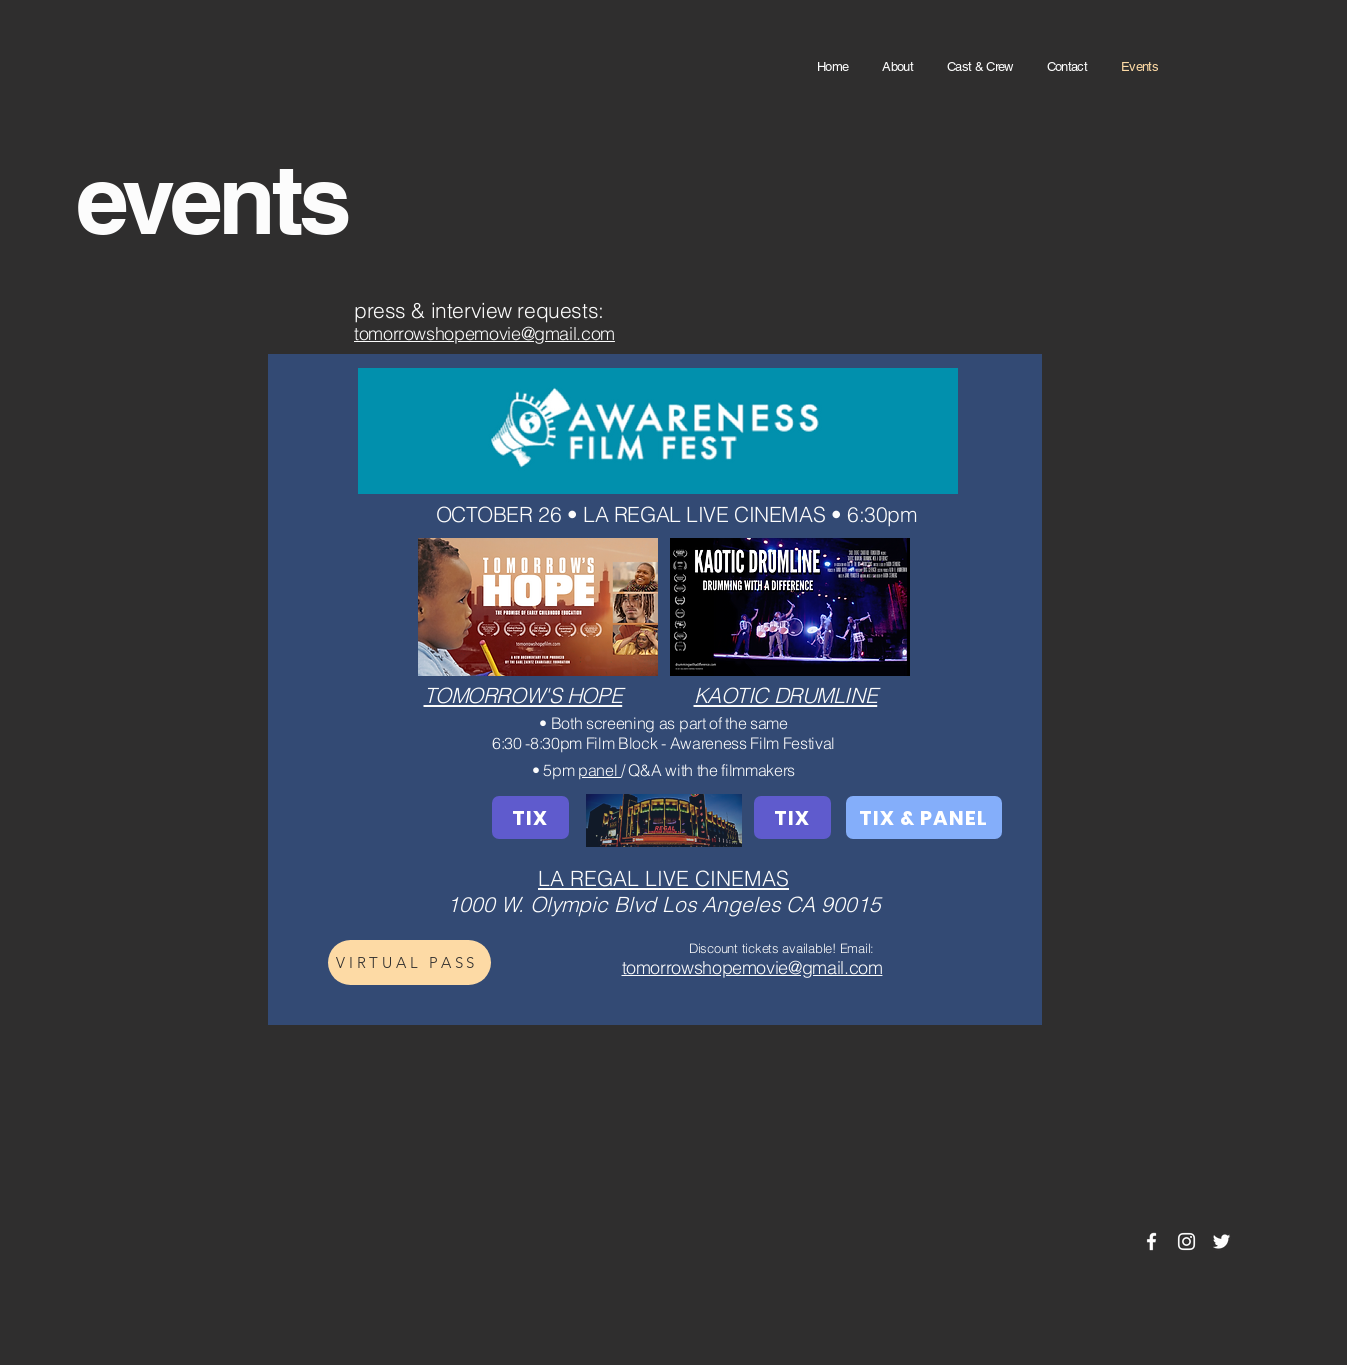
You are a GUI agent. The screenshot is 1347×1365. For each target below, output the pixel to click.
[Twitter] (1221, 1241)
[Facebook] (1151, 1241)
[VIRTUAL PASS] (409, 962)
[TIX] (530, 817)
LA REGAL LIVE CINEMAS (663, 878)
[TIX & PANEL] (924, 817)
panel (599, 770)
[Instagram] (1186, 1241)
